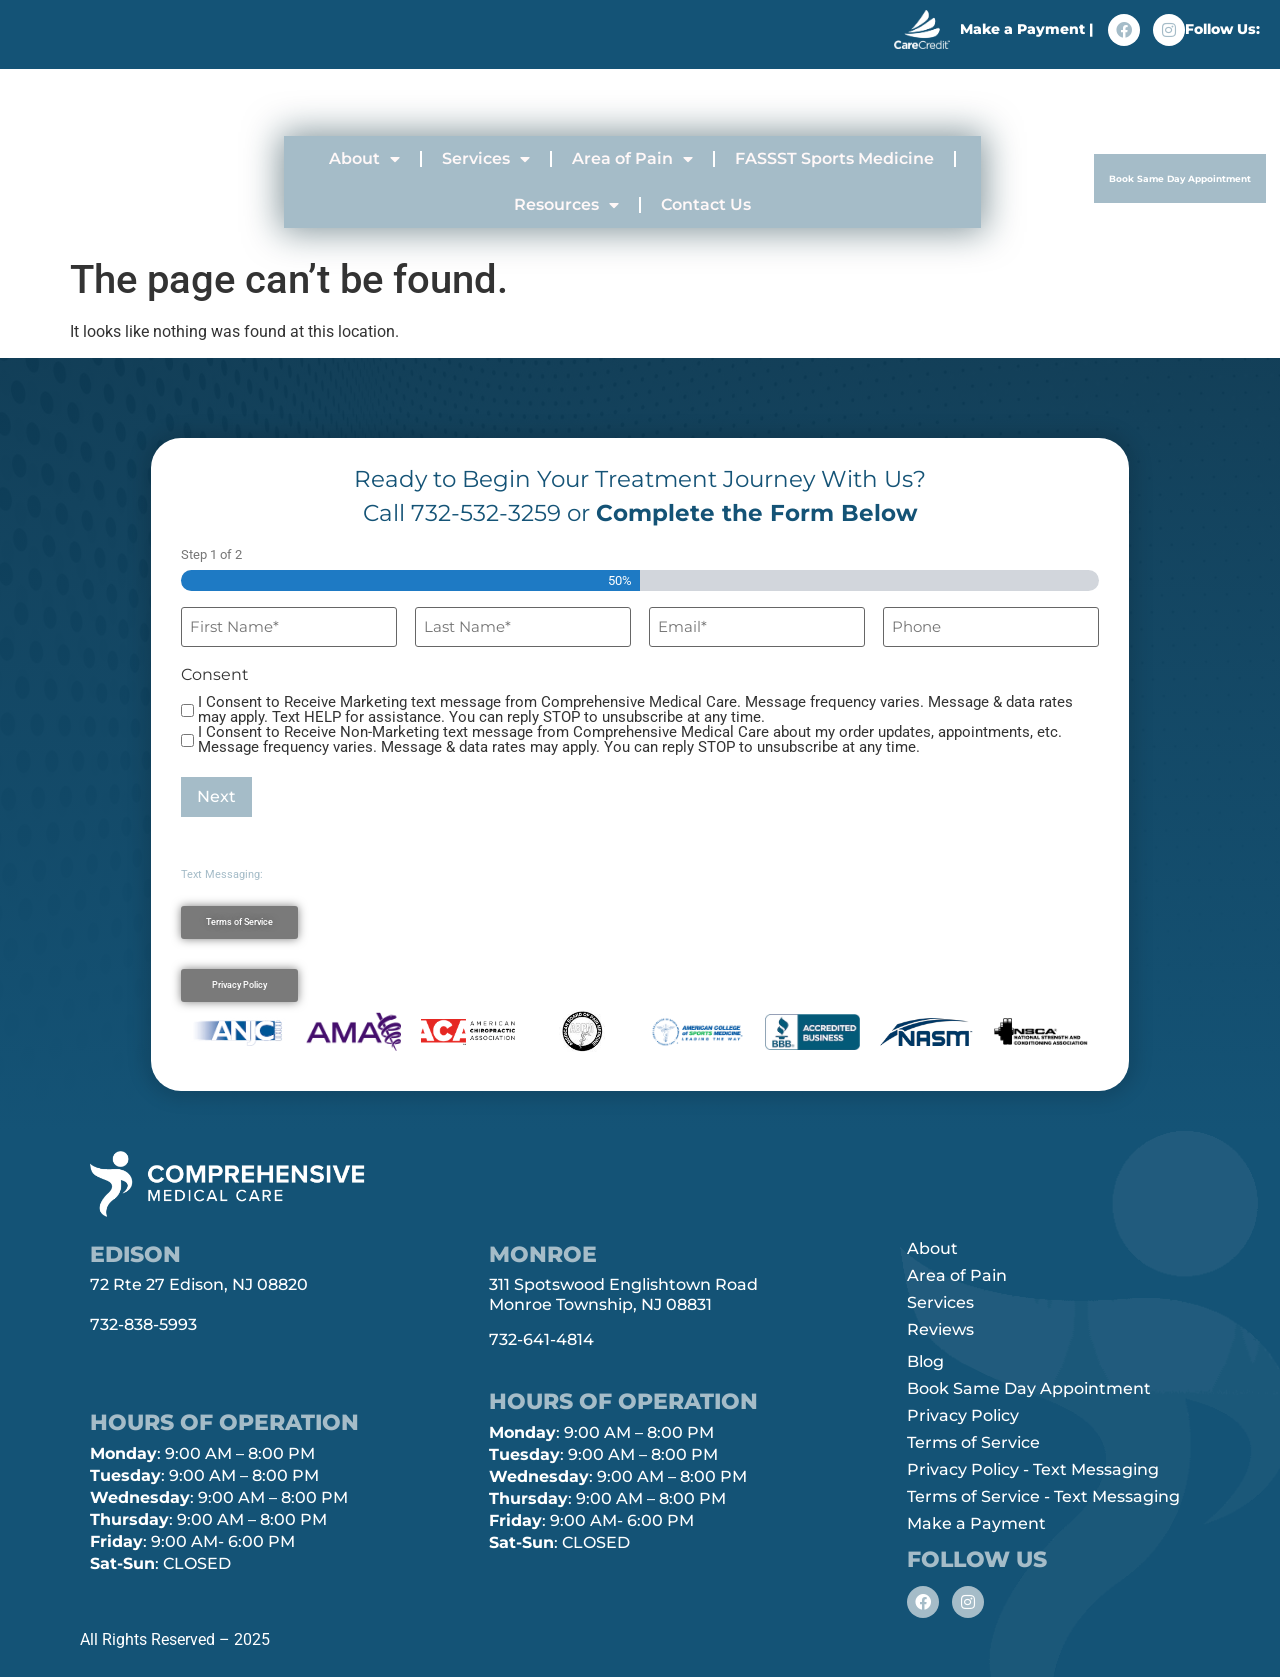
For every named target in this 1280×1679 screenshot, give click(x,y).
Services (486, 159)
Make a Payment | (1026, 27)
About (364, 159)
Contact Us (706, 204)
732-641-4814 (541, 1339)
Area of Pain (632, 159)
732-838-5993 (143, 1324)
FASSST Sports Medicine (834, 158)
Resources (566, 205)
